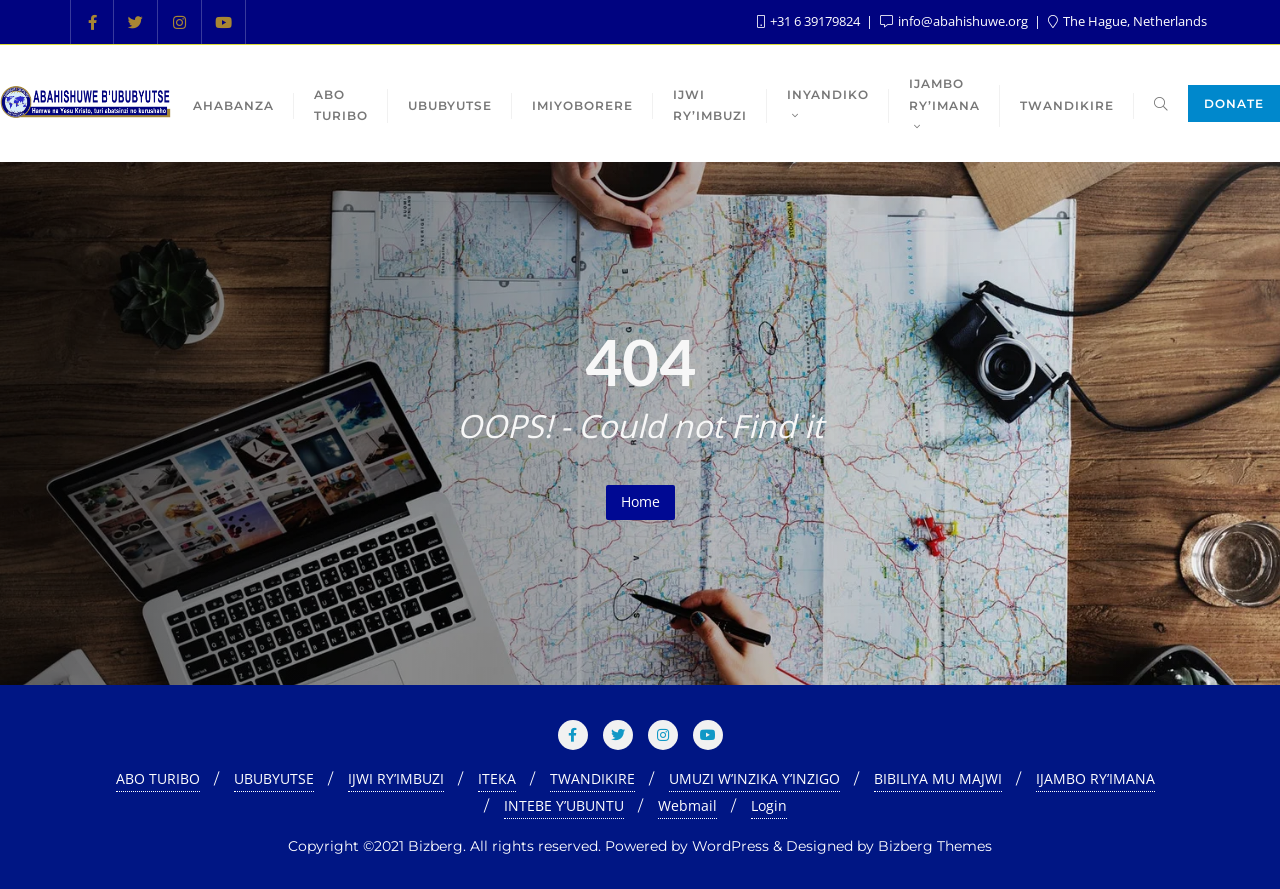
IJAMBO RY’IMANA (1095, 778)
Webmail (687, 805)
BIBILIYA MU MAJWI (938, 778)
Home (640, 501)
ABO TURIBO (158, 778)
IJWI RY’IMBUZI (396, 778)
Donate (1234, 103)
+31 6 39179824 (810, 21)
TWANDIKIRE (592, 778)
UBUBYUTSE (274, 778)
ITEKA (497, 778)
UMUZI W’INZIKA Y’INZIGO (754, 778)
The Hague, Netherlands (1127, 21)
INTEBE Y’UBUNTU (564, 805)
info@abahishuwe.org (955, 21)
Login (769, 805)
